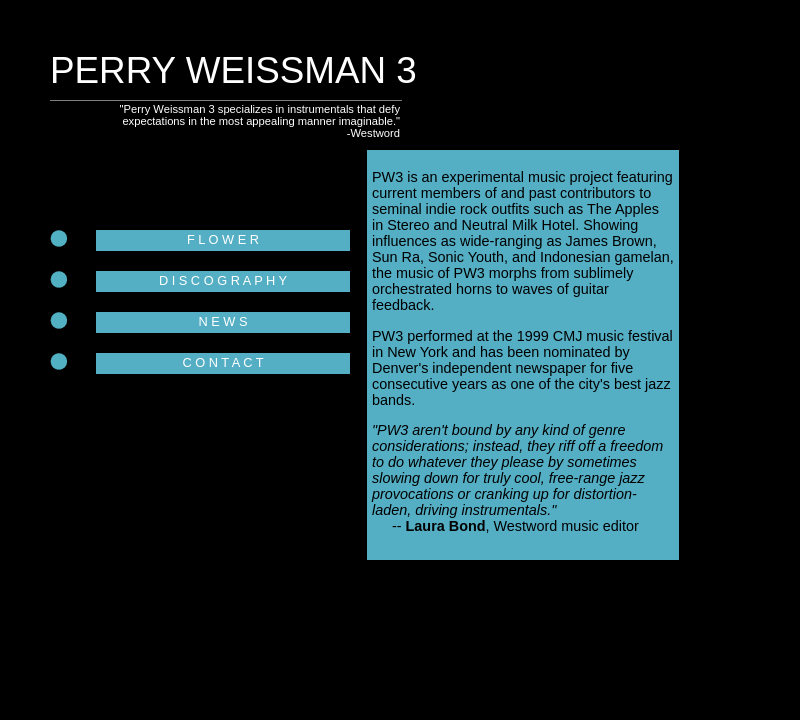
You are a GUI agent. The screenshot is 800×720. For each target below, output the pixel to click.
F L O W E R (223, 239)
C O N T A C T (222, 362)
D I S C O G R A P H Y (223, 280)
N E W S (222, 321)
